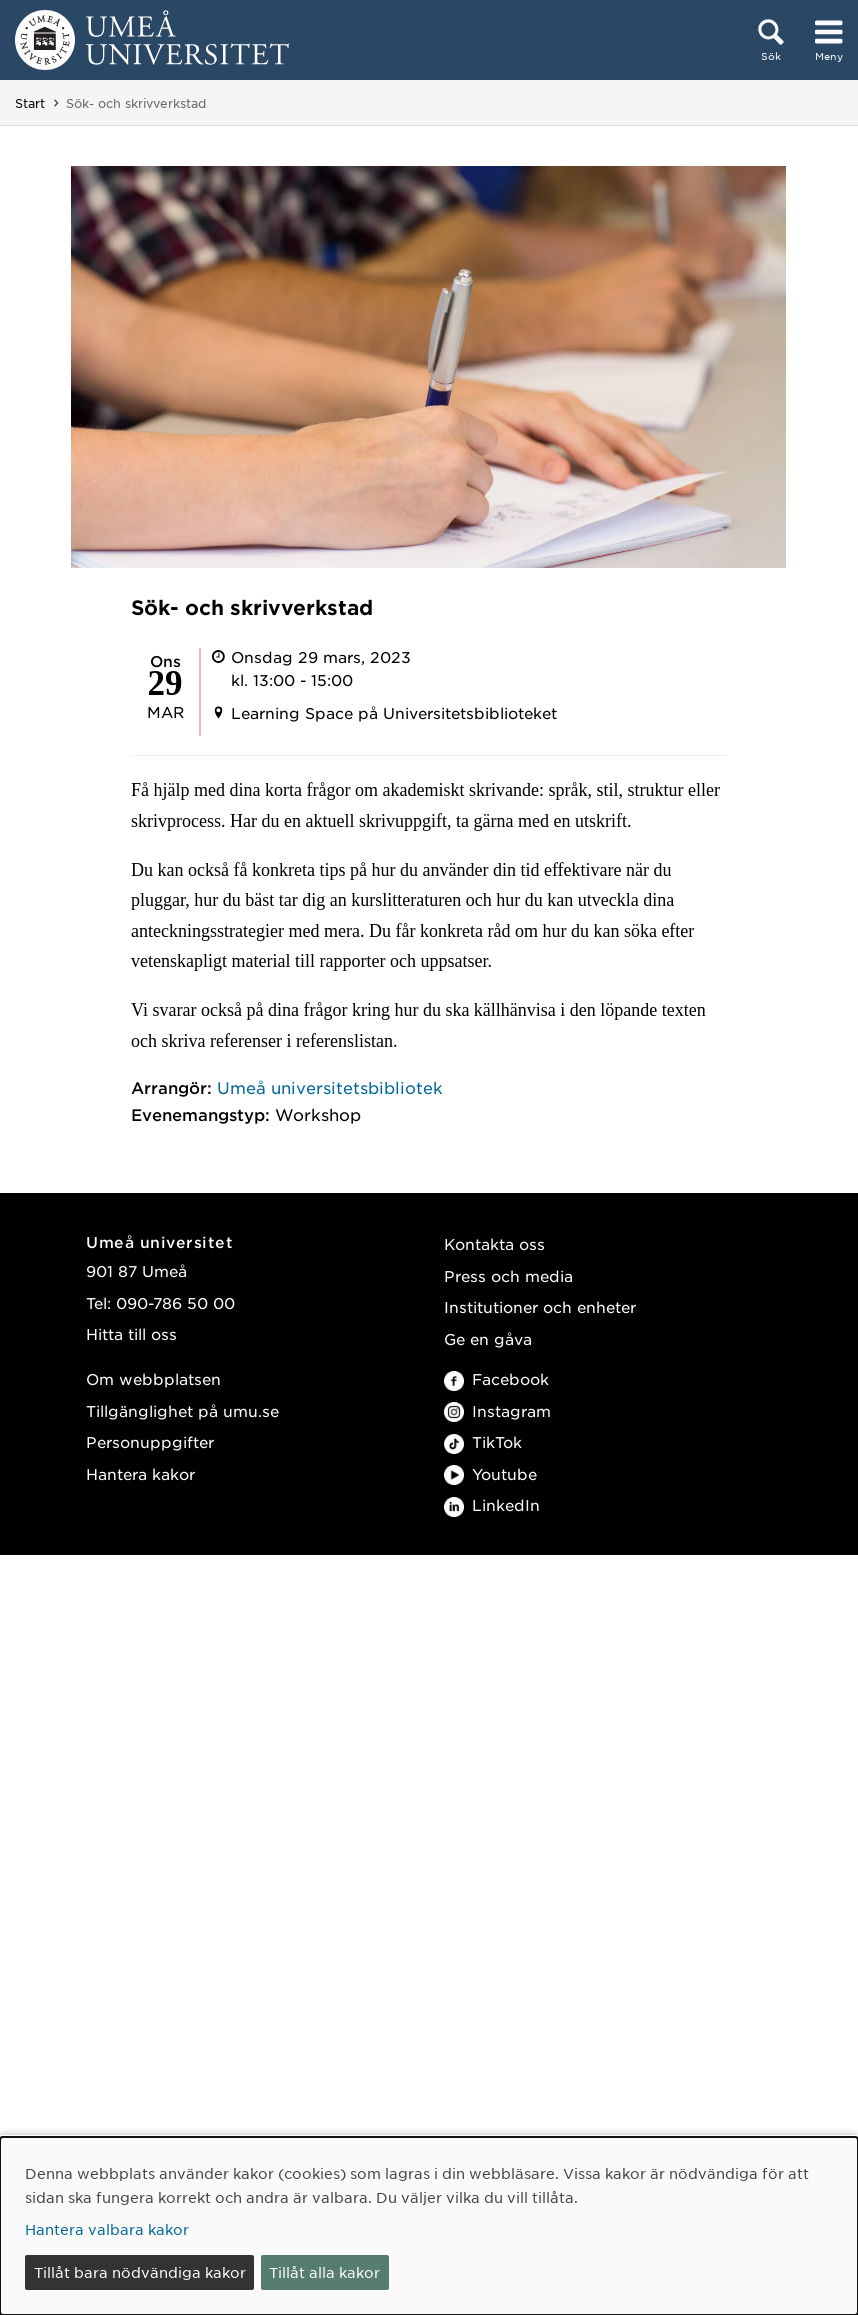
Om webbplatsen (153, 1378)
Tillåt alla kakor (324, 2272)
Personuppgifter (150, 1441)
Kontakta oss (494, 1243)
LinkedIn (492, 1504)
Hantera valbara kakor (107, 2229)
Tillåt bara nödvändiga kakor (140, 2272)
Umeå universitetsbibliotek (330, 1087)
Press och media (508, 1275)
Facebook (496, 1378)
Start (30, 103)
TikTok (483, 1441)
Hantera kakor (140, 1473)
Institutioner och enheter (540, 1306)
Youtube (490, 1473)
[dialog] (429, 2226)
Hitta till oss (131, 1333)
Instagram (497, 1410)
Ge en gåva (488, 1338)
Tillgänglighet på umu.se (182, 1410)
